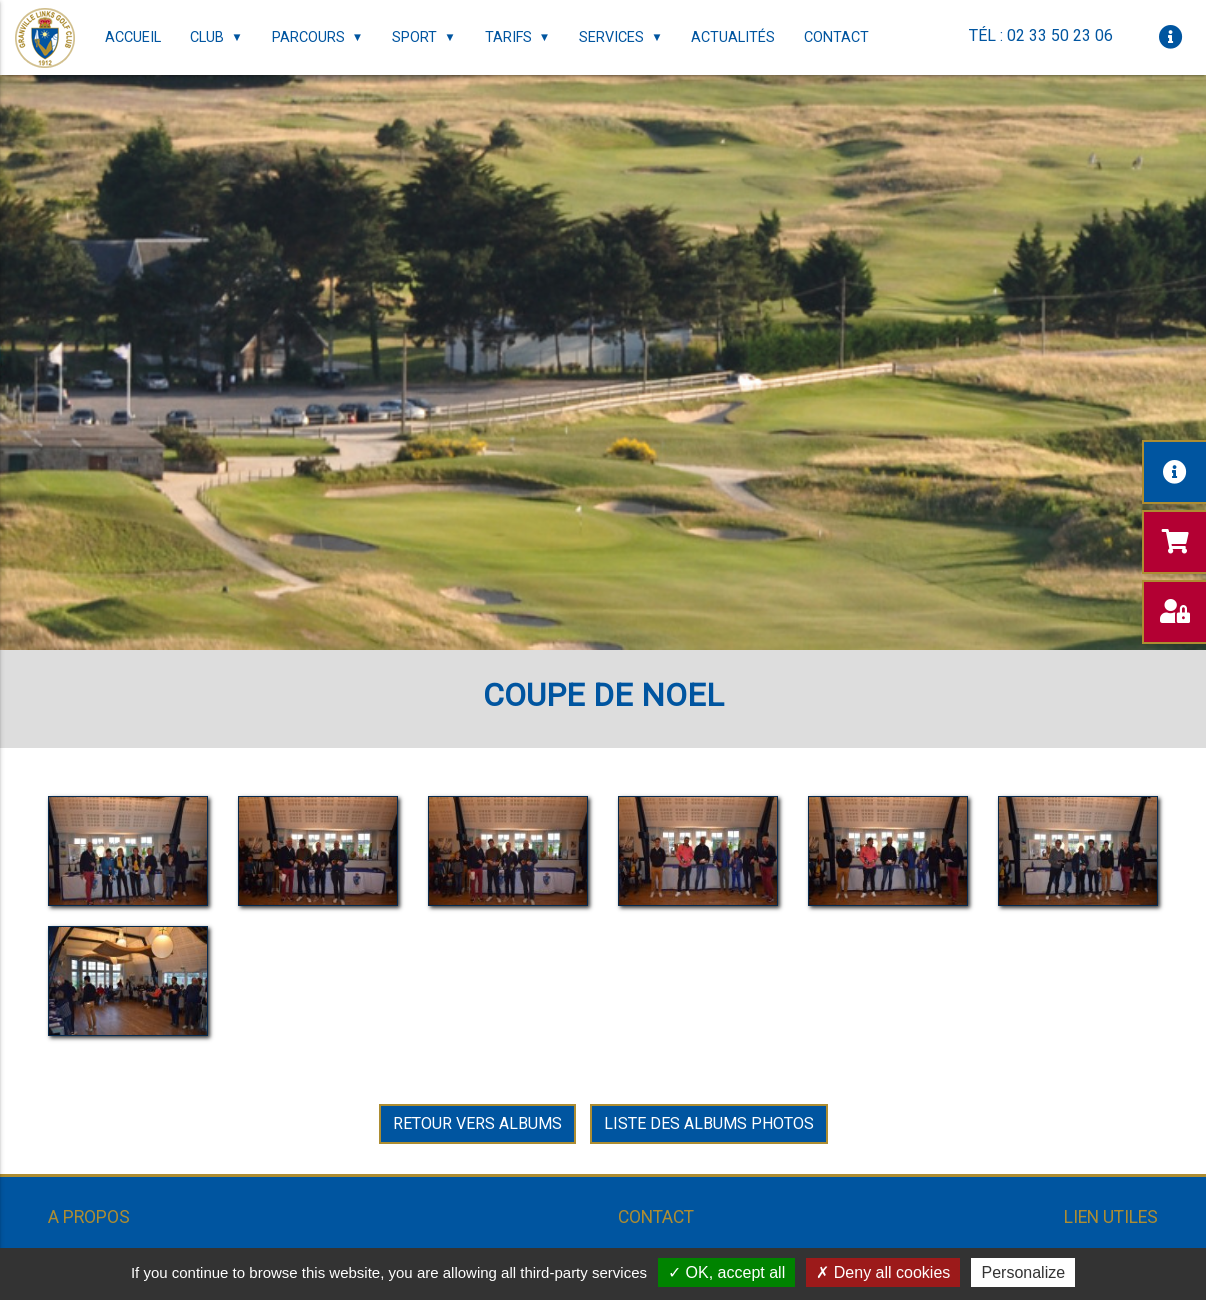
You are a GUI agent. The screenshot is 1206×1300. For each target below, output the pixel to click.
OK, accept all (726, 1272)
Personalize (1023, 1272)
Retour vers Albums (477, 1123)
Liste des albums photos (709, 1123)
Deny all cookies (883, 1272)
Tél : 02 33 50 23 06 (1041, 35)
